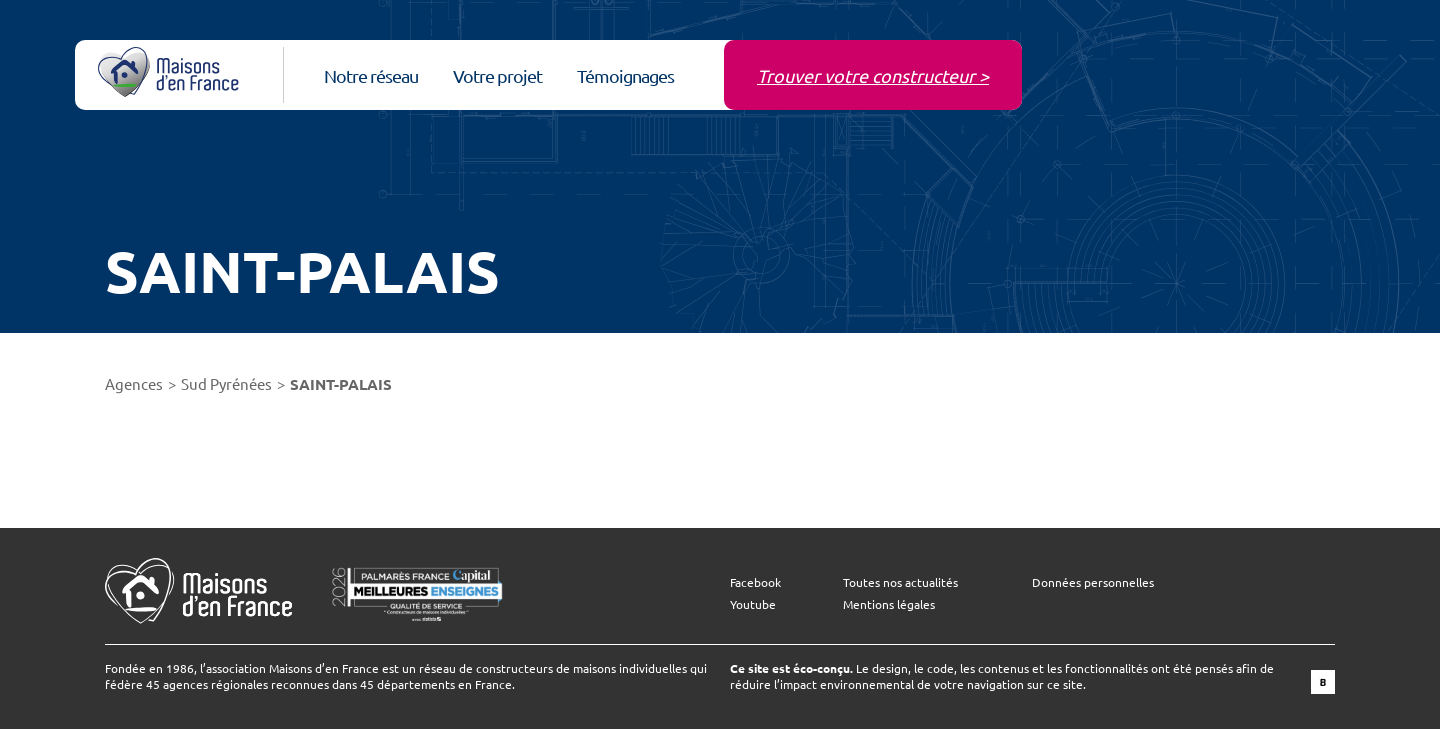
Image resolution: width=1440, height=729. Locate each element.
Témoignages (625, 75)
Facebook (755, 582)
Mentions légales (889, 604)
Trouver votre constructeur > (873, 75)
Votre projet (497, 75)
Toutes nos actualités (900, 582)
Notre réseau (371, 75)
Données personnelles (1093, 582)
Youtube (753, 604)
